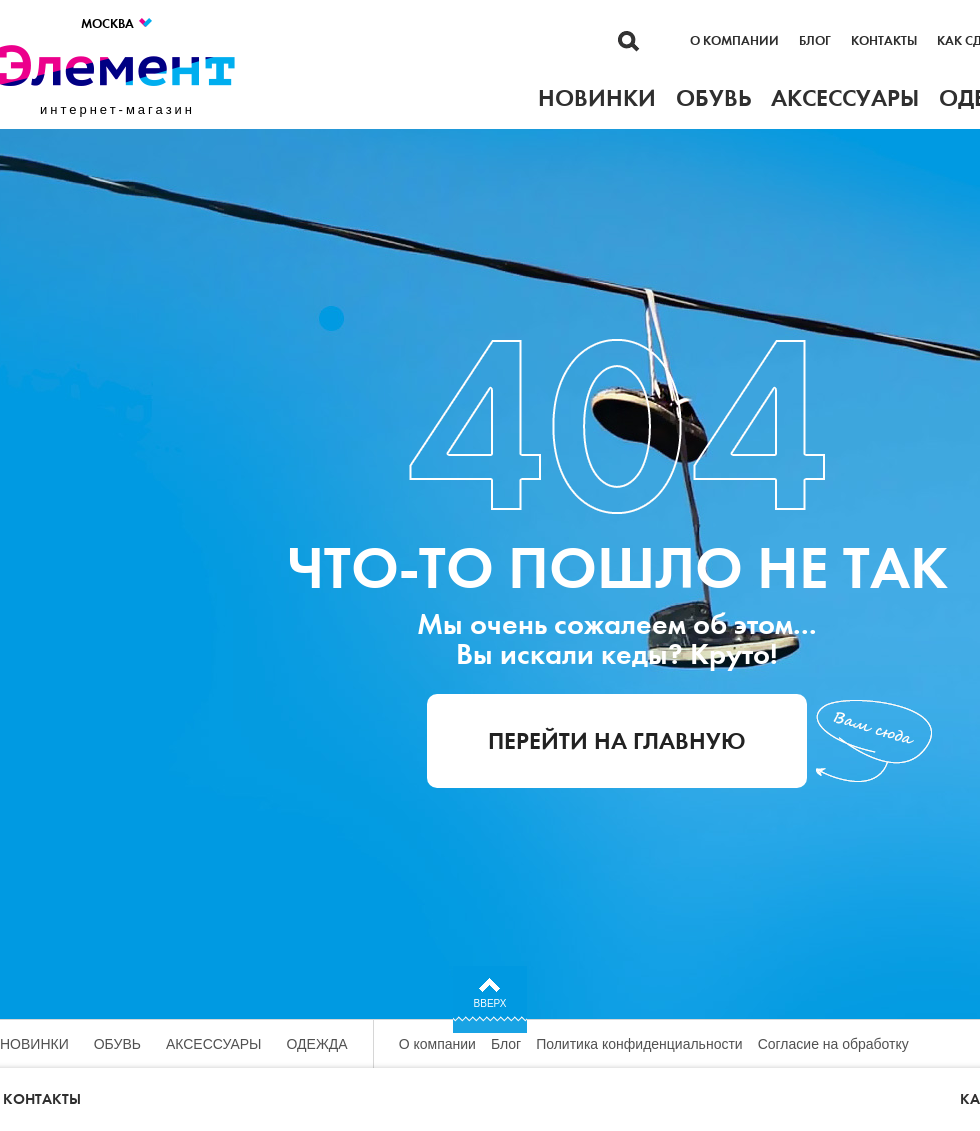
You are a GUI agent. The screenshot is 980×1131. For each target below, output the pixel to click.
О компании (734, 41)
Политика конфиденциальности (639, 1044)
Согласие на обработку (833, 1044)
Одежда (317, 1044)
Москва (117, 23)
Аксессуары (214, 1044)
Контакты (884, 41)
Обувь (117, 1044)
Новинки (34, 1044)
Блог (815, 41)
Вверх (490, 1003)
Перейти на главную (617, 741)
